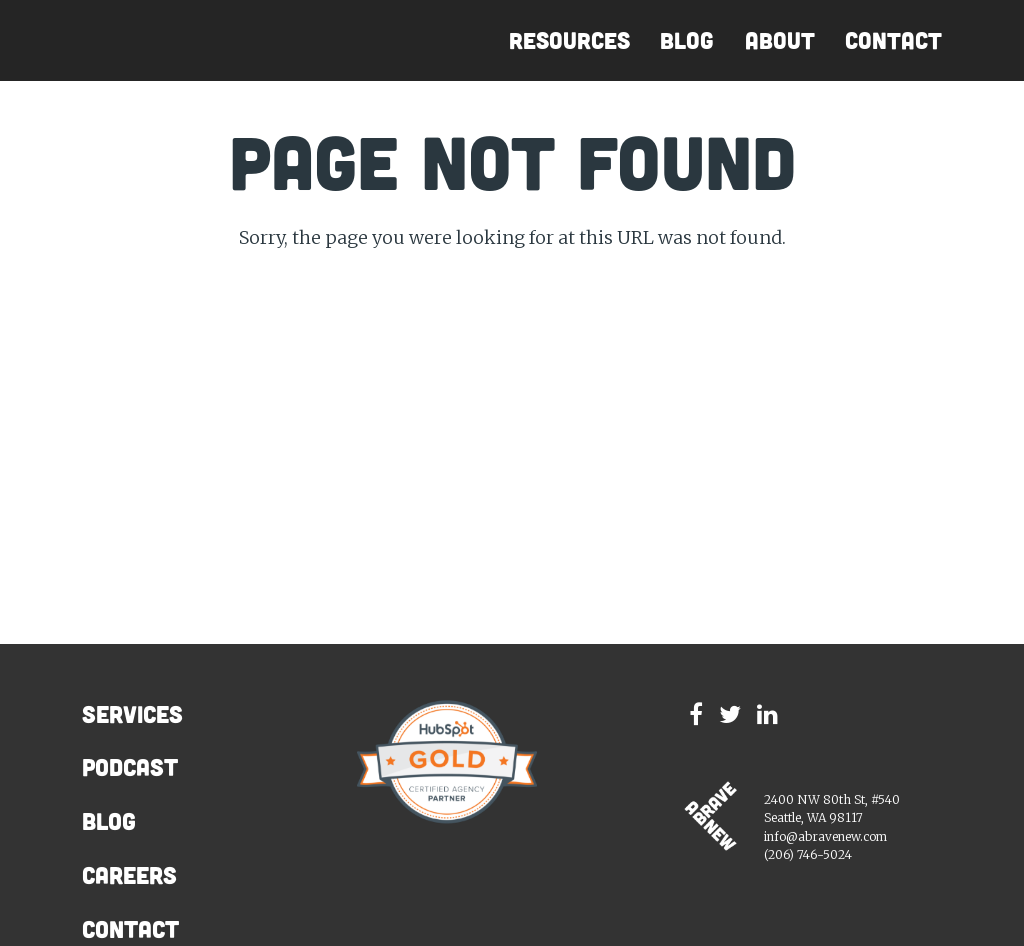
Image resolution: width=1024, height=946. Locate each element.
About (780, 40)
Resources (569, 40)
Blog (687, 40)
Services (132, 714)
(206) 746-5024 (808, 854)
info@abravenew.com (825, 836)
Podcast (130, 767)
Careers (129, 875)
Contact (893, 40)
